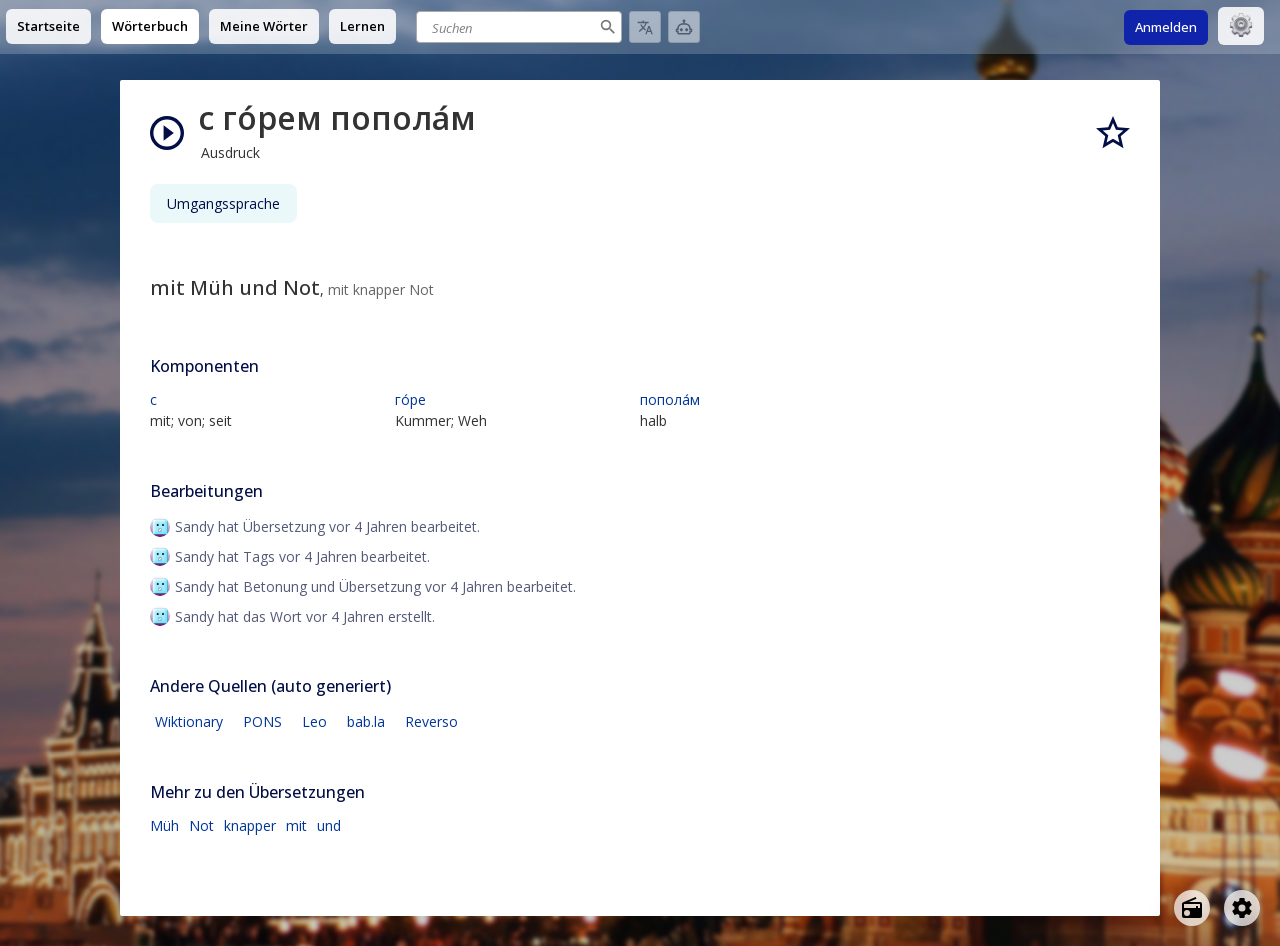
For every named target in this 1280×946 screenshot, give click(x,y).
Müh (164, 825)
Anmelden (1166, 27)
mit (296, 825)
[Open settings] (1242, 908)
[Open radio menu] (1192, 908)
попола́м (670, 399)
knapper (250, 825)
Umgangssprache (223, 203)
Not (201, 825)
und (329, 825)
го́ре (410, 399)
